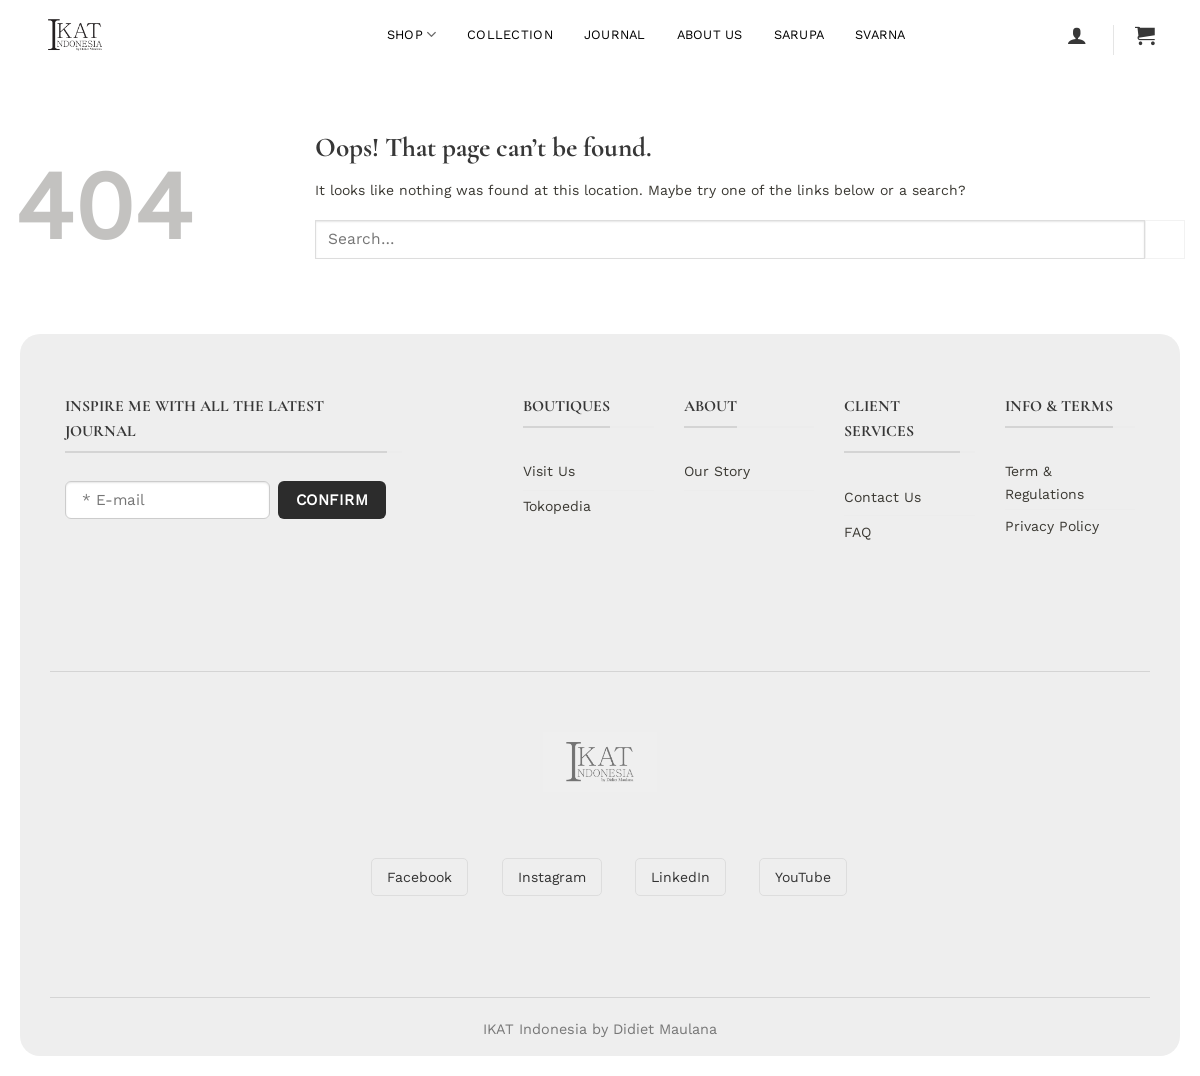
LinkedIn (680, 877)
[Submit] (1165, 239)
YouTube (803, 877)
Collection (510, 34)
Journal (615, 34)
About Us (710, 34)
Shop (411, 34)
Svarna (880, 34)
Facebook (419, 877)
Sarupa (799, 34)
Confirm (332, 500)
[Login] (1077, 35)
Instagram (552, 877)
